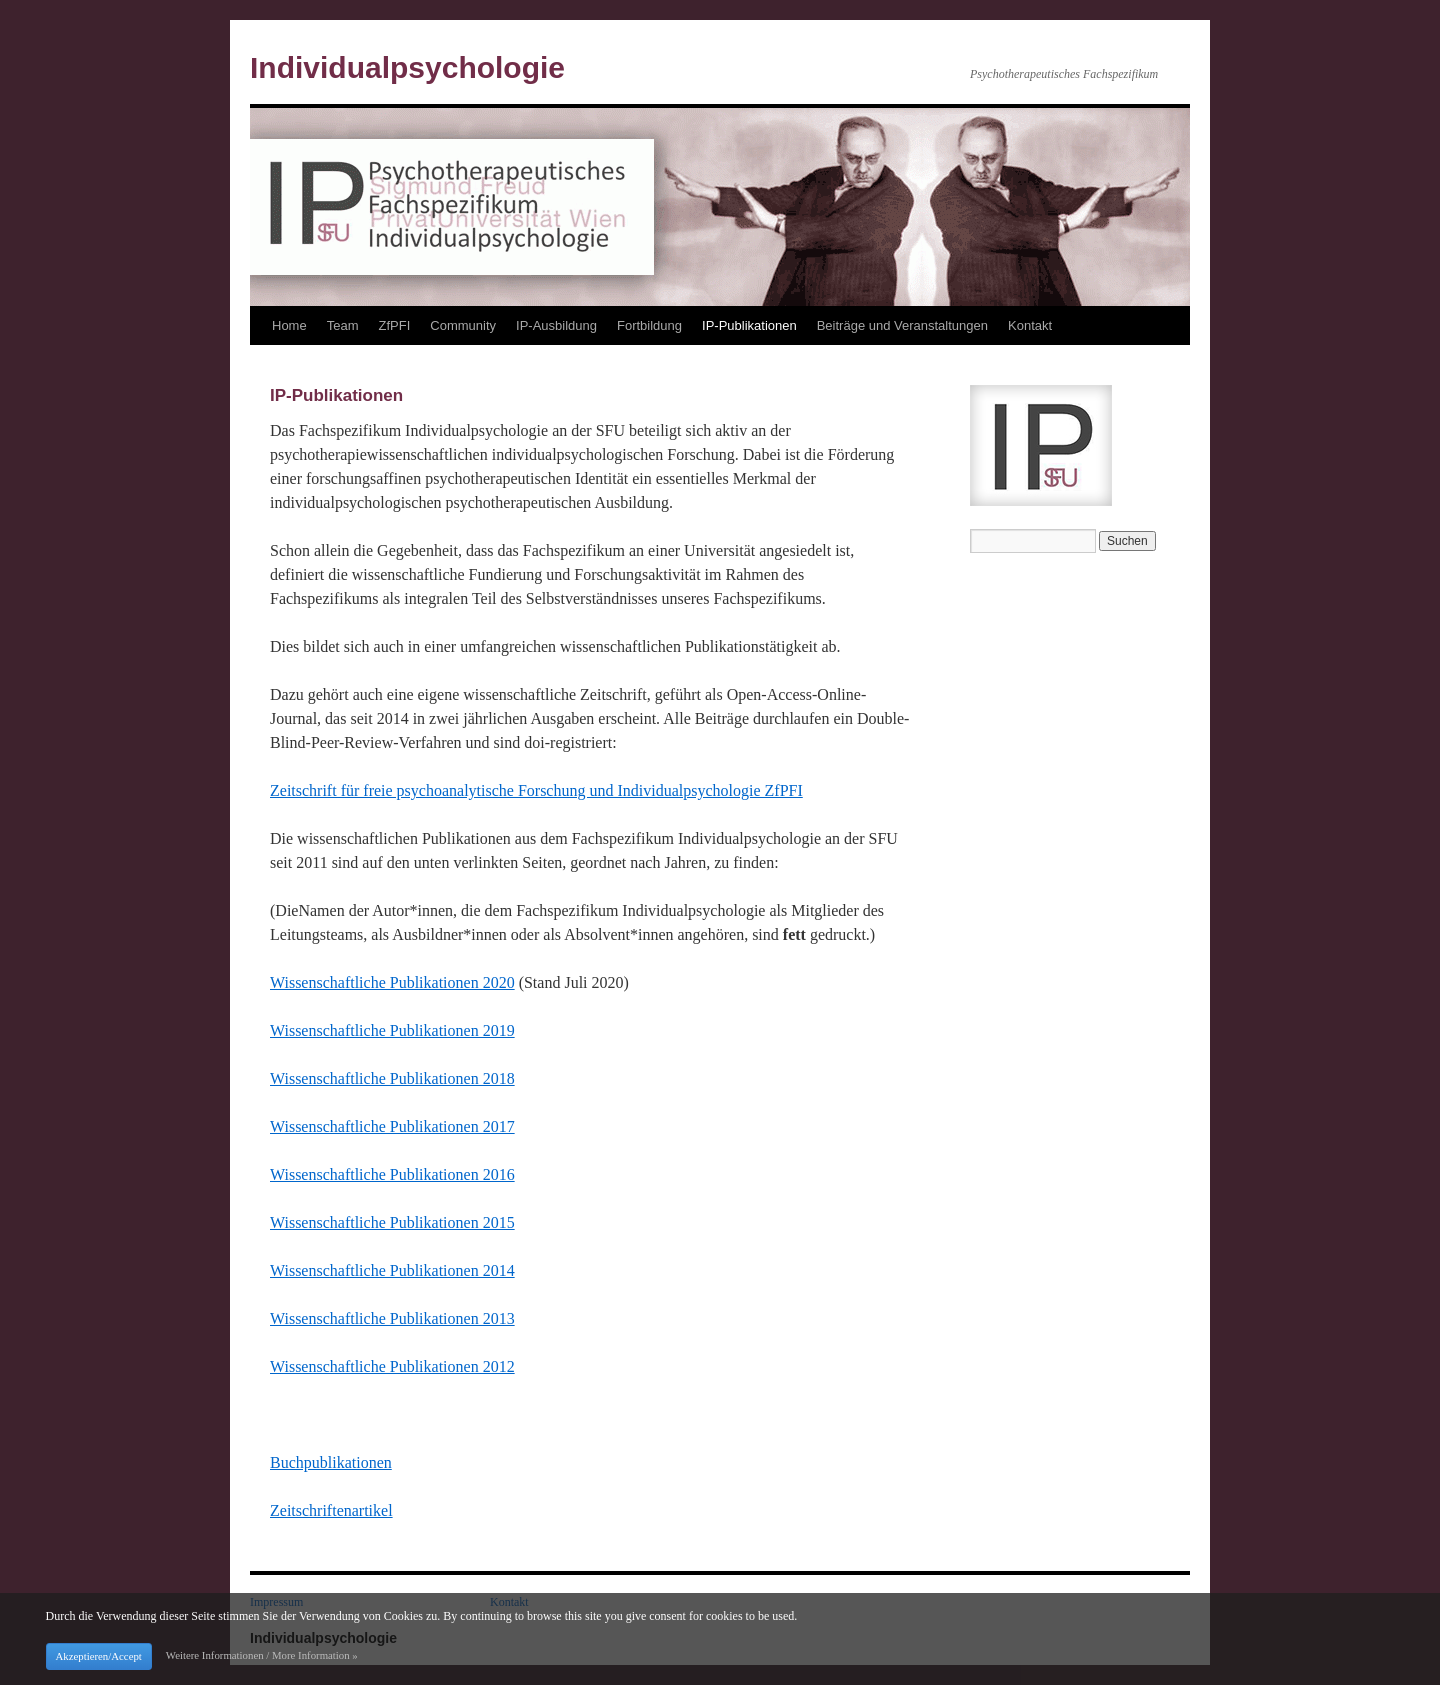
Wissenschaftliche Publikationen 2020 (392, 982)
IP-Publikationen (749, 325)
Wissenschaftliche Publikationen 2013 (392, 1318)
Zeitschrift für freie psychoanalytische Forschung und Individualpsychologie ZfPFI (536, 790)
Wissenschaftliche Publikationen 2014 (392, 1270)
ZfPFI (394, 325)
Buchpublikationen (331, 1462)
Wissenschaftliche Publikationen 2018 (392, 1078)
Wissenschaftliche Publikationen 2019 (392, 1030)
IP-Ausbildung (556, 325)
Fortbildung (649, 325)
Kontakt (1030, 325)
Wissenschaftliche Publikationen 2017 (392, 1126)
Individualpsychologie (407, 67)
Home (289, 325)
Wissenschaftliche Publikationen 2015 (392, 1222)
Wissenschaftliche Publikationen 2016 (392, 1174)
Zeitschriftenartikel (331, 1510)
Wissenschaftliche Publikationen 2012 (392, 1366)
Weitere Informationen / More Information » (262, 1655)
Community (463, 325)
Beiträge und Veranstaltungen (902, 325)
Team (343, 325)
